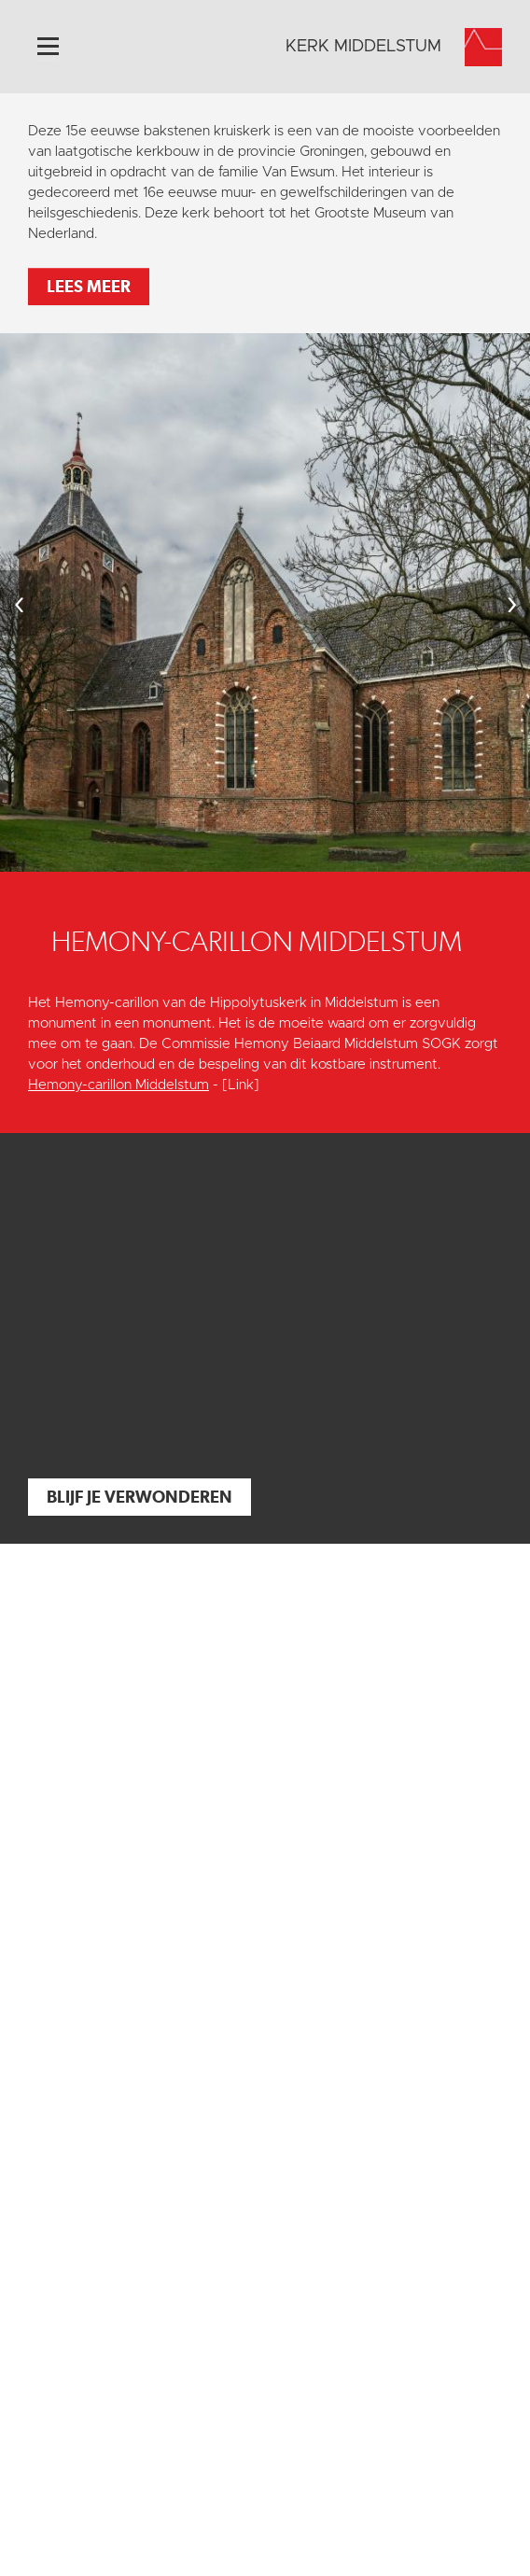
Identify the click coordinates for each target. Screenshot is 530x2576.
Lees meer (89, 286)
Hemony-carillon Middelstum (118, 1085)
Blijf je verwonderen (139, 1496)
